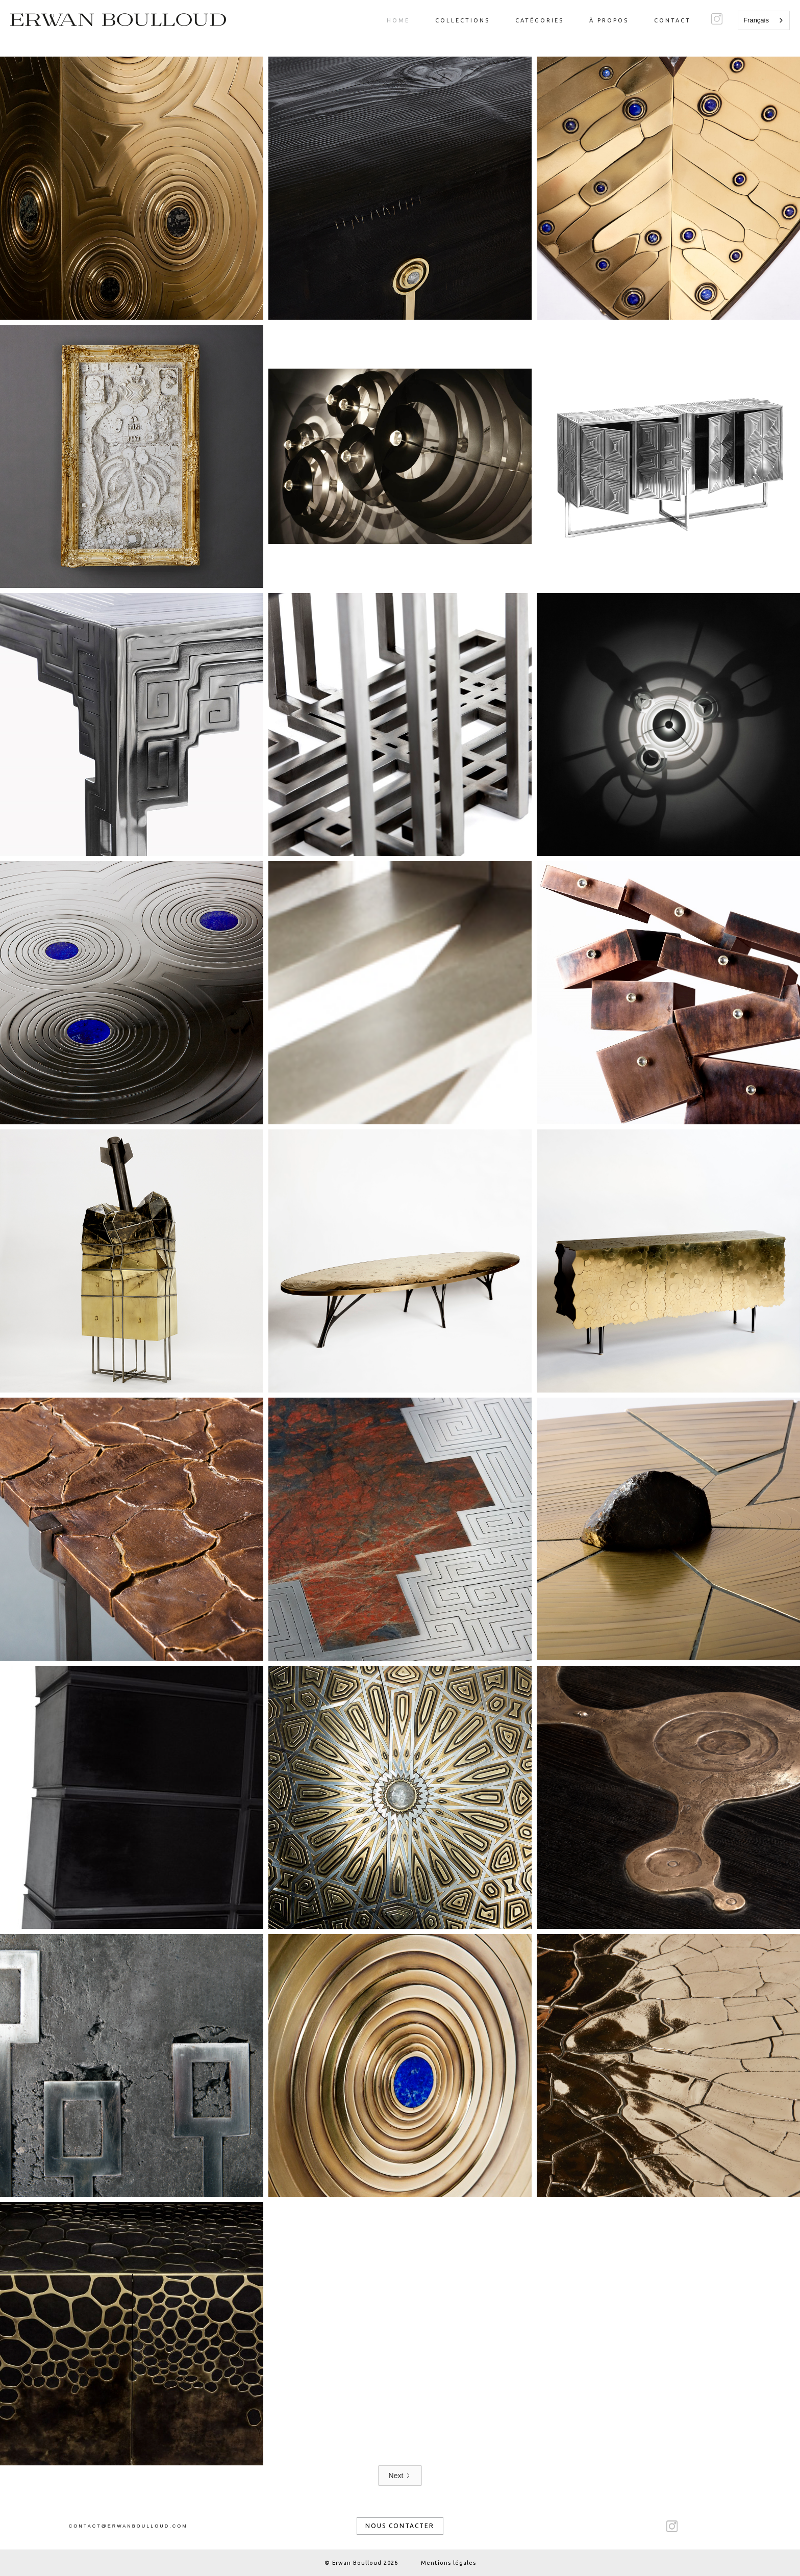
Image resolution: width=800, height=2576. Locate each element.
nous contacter (399, 2525)
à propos (609, 20)
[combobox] (764, 20)
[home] (118, 19)
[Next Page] (400, 2475)
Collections (462, 20)
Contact (672, 20)
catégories (539, 20)
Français (756, 20)
